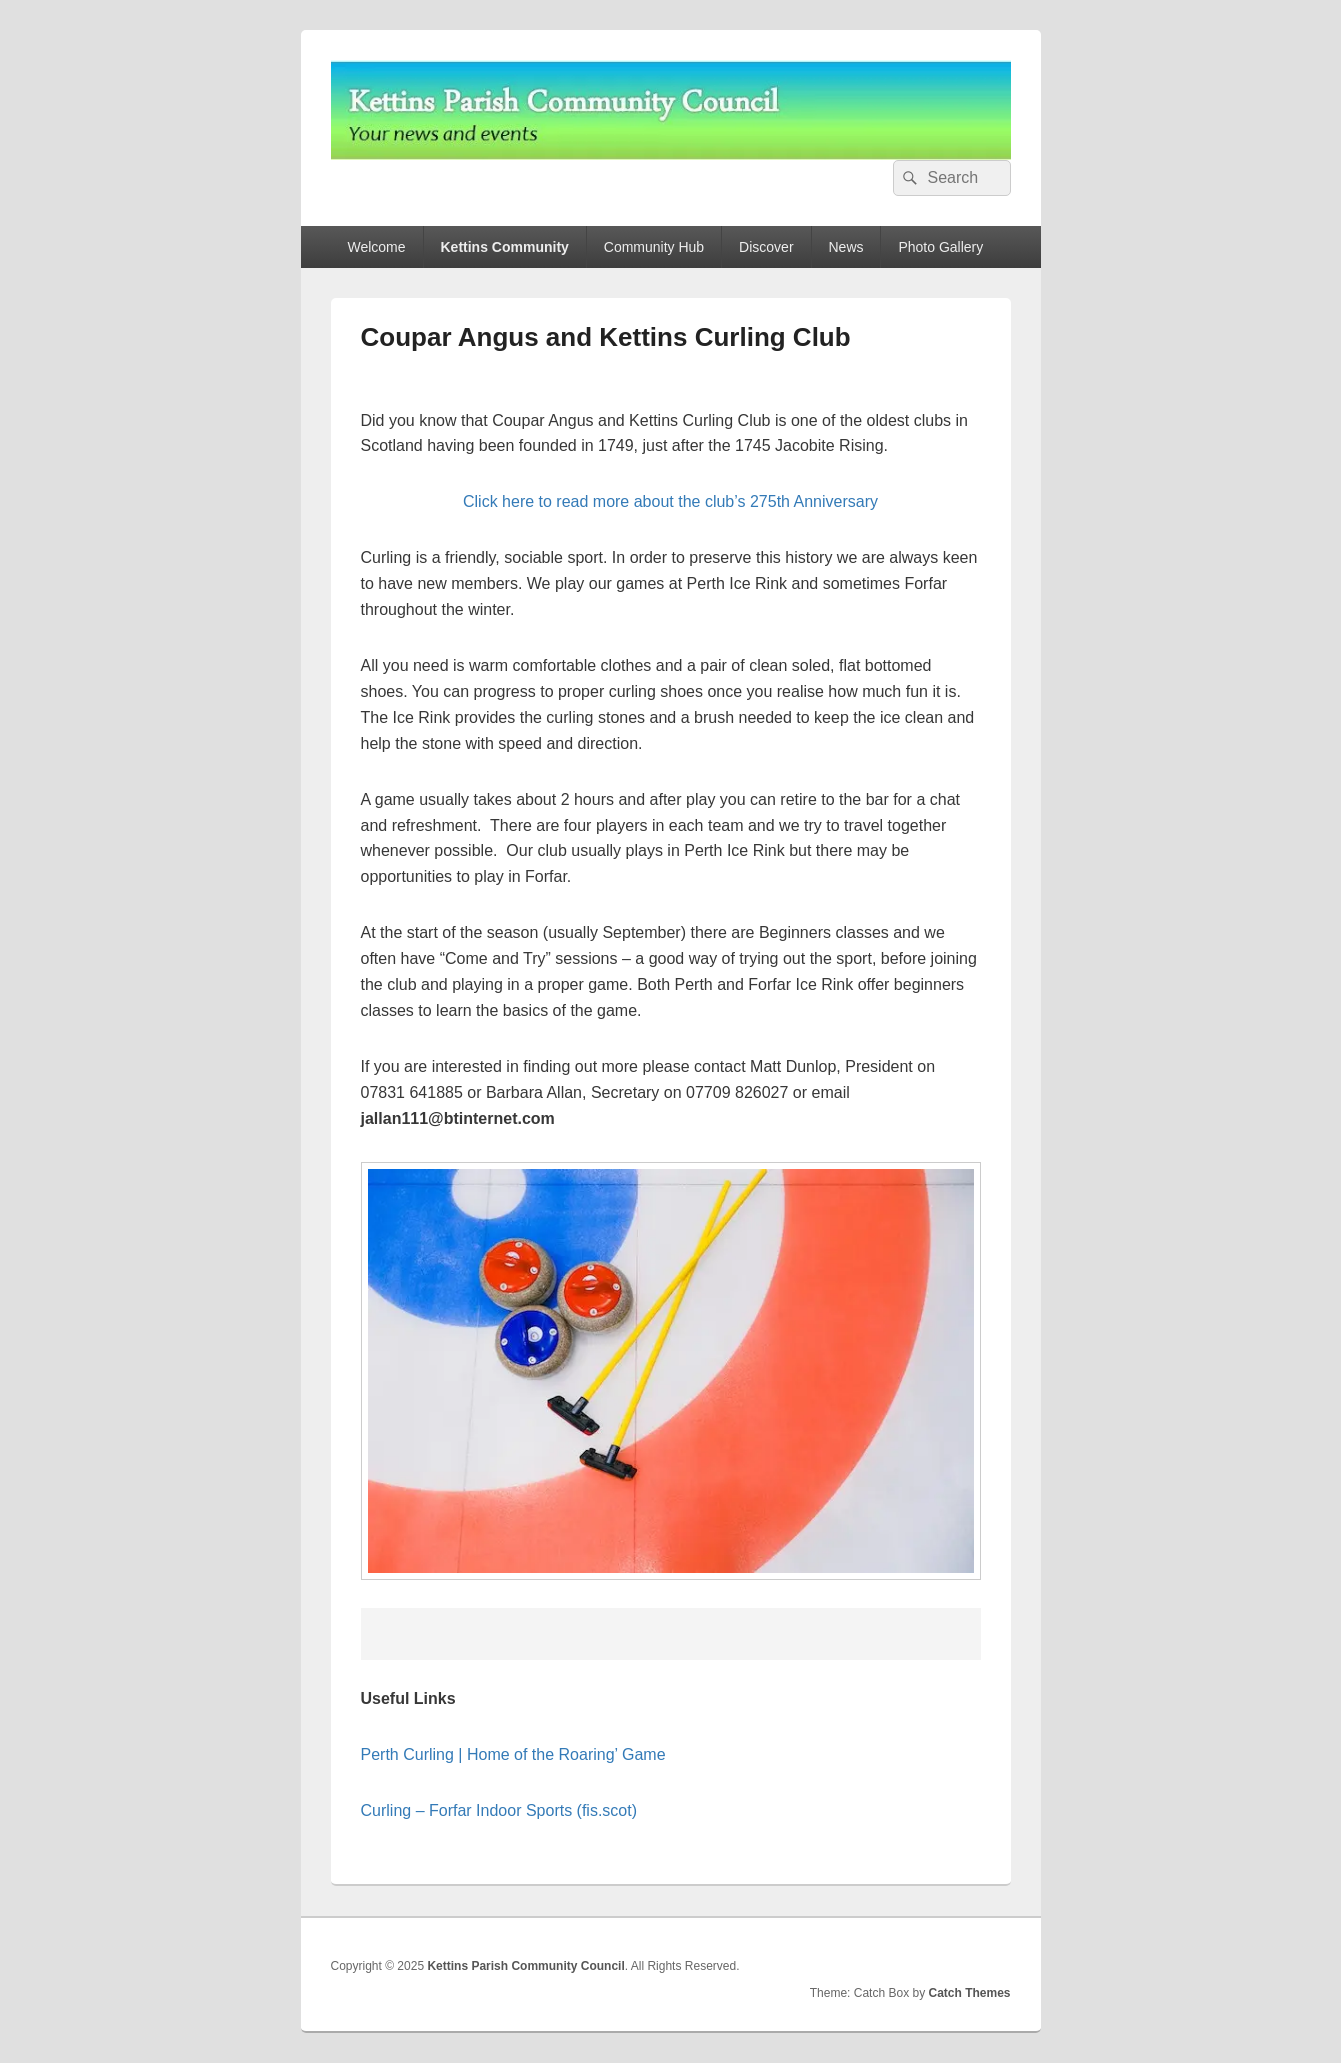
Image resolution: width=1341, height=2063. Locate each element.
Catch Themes (969, 1993)
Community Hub (654, 247)
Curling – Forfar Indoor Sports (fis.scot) (499, 1810)
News (846, 247)
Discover (766, 247)
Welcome (376, 247)
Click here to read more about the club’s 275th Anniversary (670, 501)
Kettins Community (505, 247)
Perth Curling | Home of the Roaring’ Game (513, 1754)
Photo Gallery (940, 247)
